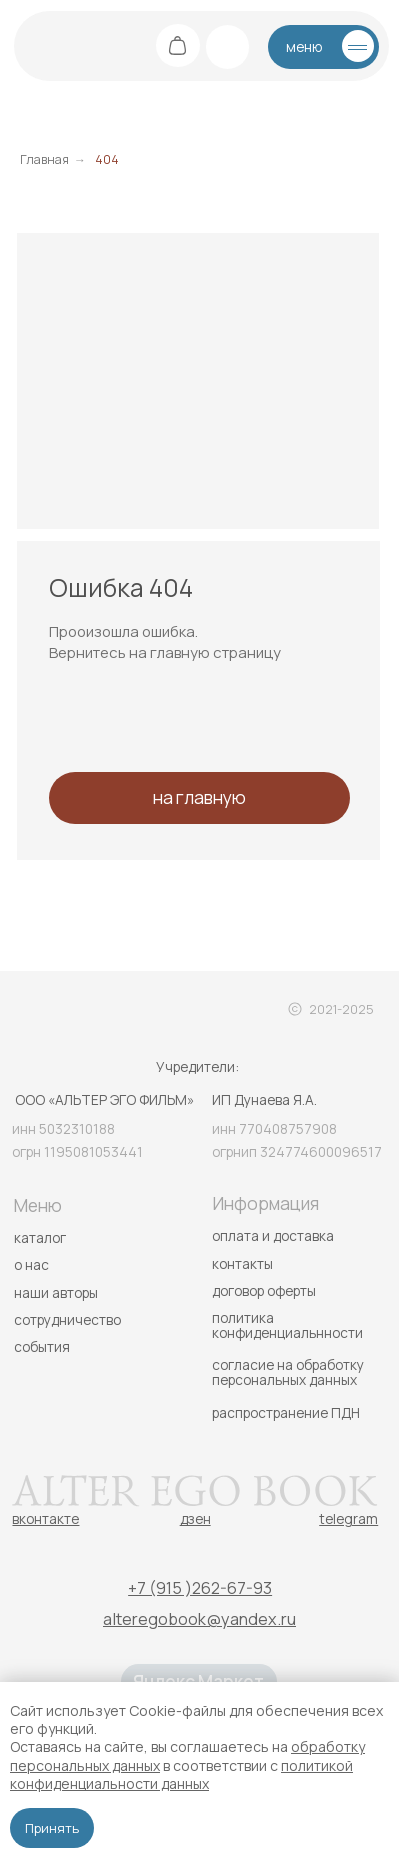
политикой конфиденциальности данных (181, 1774)
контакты (242, 1263)
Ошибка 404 (121, 587)
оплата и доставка (273, 1235)
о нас (31, 1264)
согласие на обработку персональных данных (288, 1372)
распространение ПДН (286, 1412)
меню (304, 46)
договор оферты (264, 1290)
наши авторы (56, 1292)
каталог (40, 1237)
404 (107, 159)
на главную (199, 797)
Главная (44, 159)
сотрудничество (67, 1319)
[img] (52, 45)
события (42, 1346)
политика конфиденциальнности (287, 1325)
